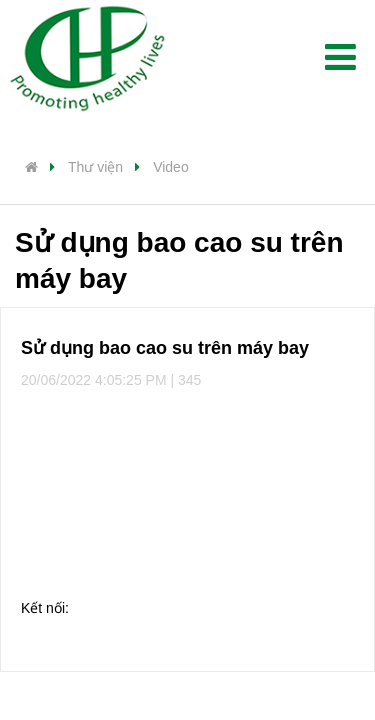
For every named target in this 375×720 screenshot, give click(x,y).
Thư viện (95, 167)
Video (171, 167)
